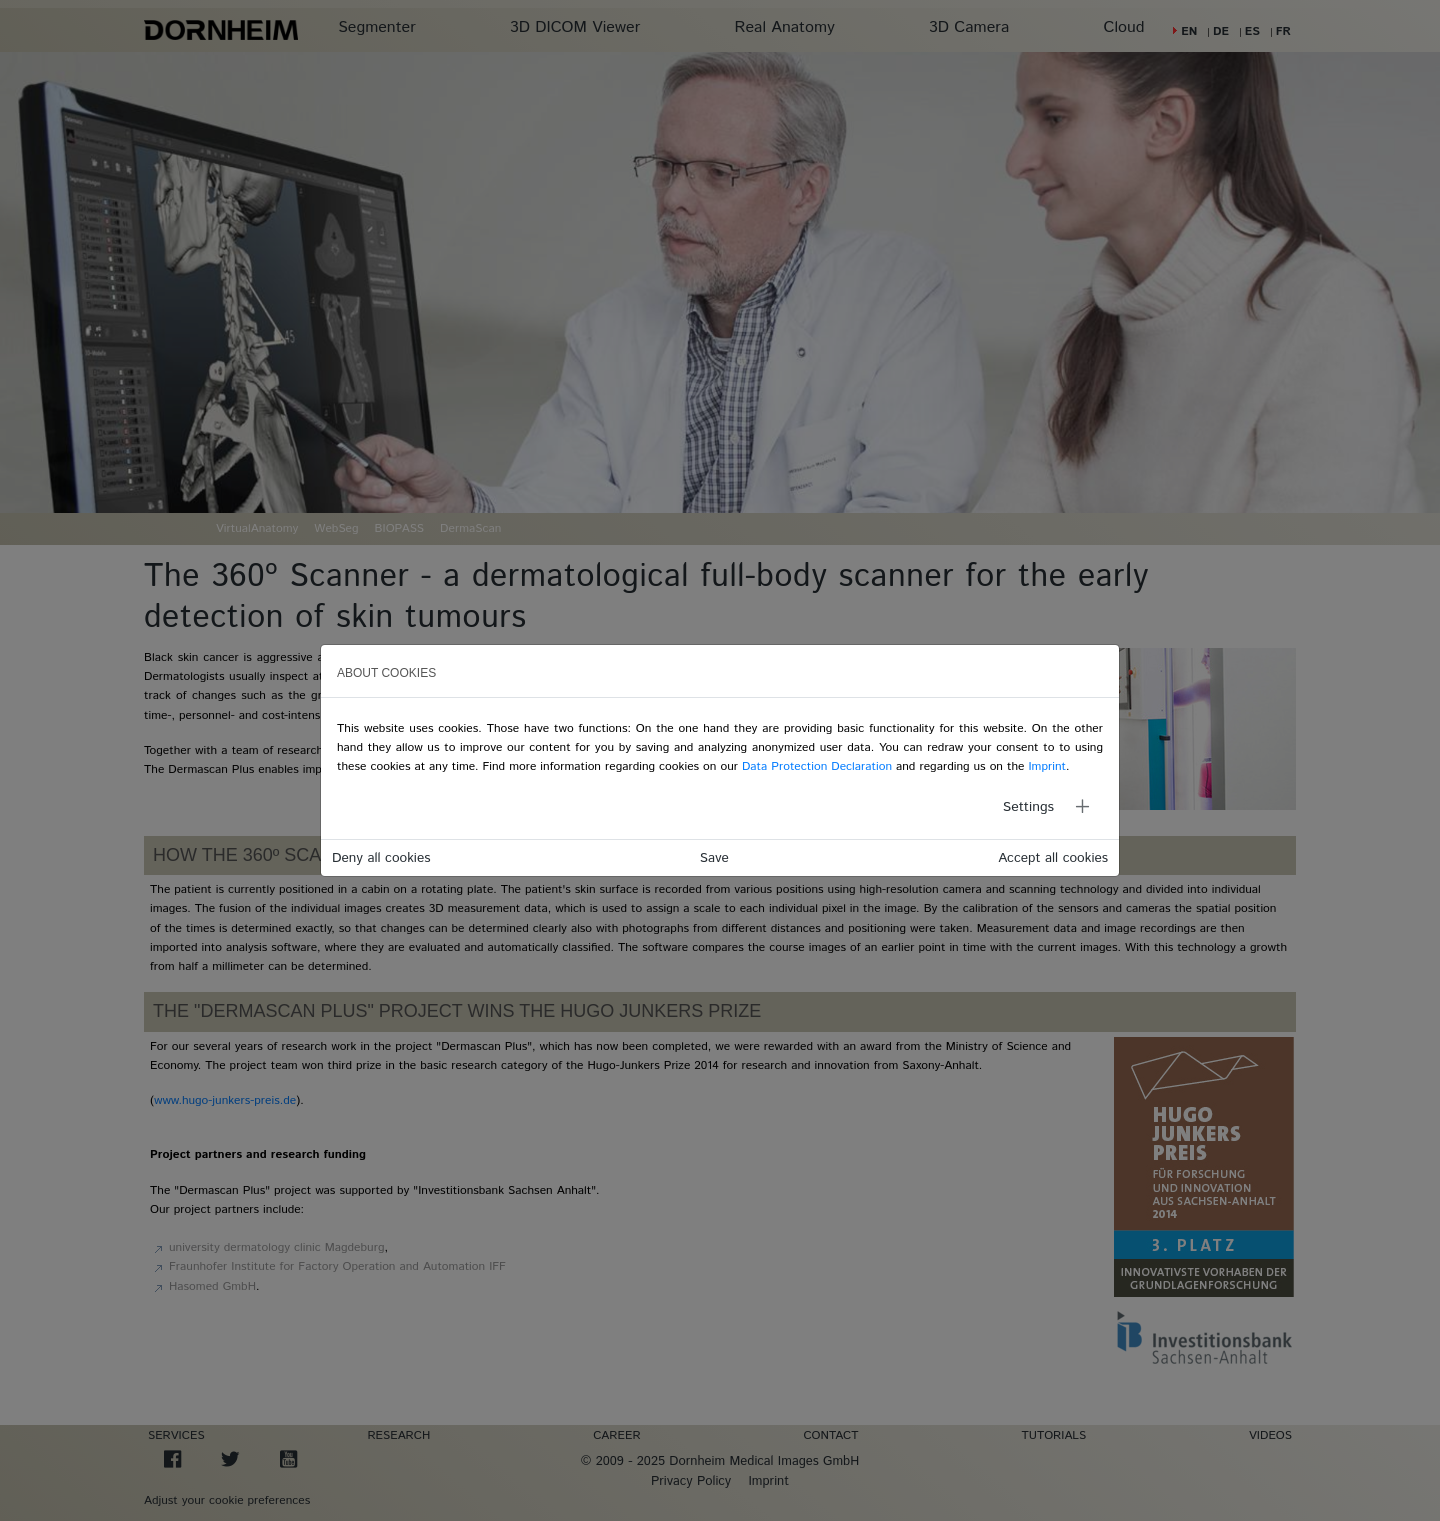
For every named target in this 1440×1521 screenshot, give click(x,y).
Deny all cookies (381, 858)
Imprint (1046, 766)
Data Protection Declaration (817, 766)
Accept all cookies (1053, 858)
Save (714, 858)
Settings (1028, 807)
